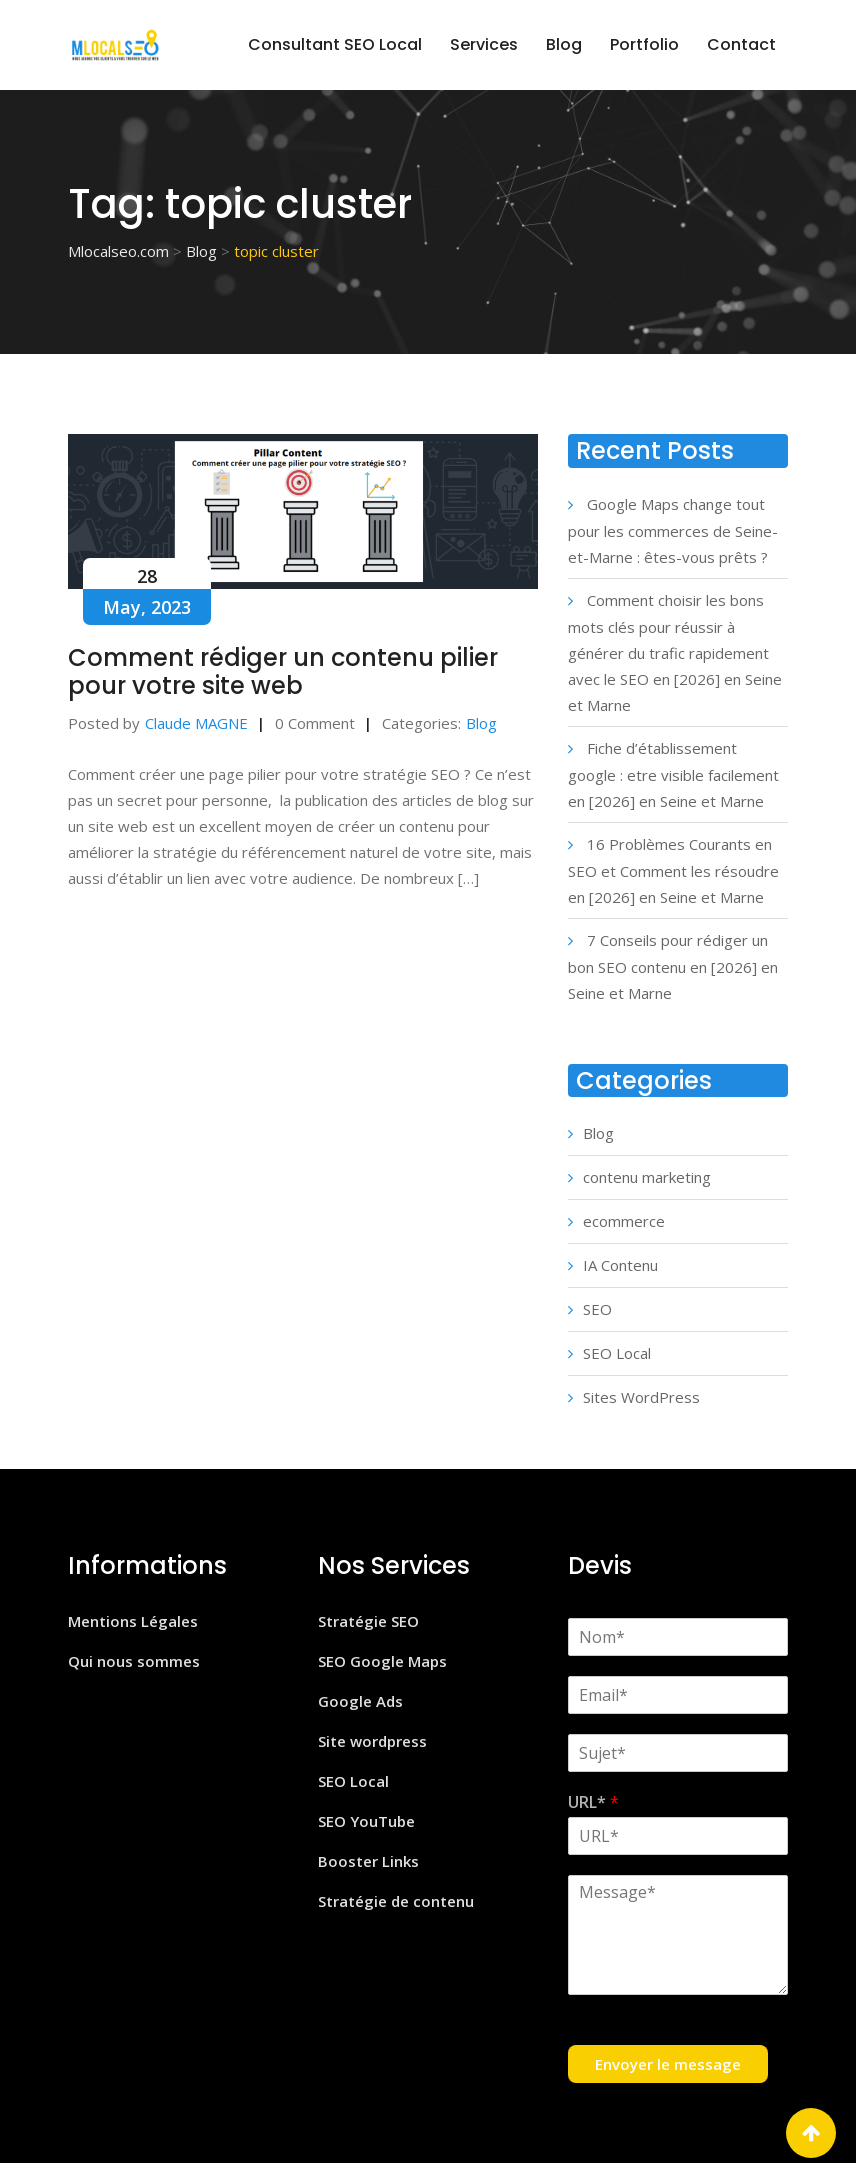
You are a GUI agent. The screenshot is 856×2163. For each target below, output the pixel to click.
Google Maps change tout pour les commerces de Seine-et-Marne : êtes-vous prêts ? (673, 530)
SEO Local (617, 1353)
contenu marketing (647, 1177)
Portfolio (644, 44)
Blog (564, 44)
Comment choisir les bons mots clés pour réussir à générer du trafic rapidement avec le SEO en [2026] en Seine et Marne (675, 652)
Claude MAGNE (196, 723)
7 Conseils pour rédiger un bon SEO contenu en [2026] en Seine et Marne (673, 966)
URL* (593, 1802)
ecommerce (624, 1221)
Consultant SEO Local (335, 44)
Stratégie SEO (368, 1621)
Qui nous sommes (134, 1661)
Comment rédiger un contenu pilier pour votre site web (283, 671)
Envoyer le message (668, 2064)
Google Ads (360, 1701)
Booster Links (368, 1861)
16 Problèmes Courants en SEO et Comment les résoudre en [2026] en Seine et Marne (673, 870)
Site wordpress (372, 1741)
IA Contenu (620, 1265)
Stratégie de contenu (396, 1901)
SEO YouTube (366, 1821)
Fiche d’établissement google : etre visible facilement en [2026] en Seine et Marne (673, 774)
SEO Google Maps (382, 1661)
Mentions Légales (133, 1621)
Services (484, 44)
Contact (741, 44)
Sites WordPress (641, 1397)
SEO (597, 1309)
